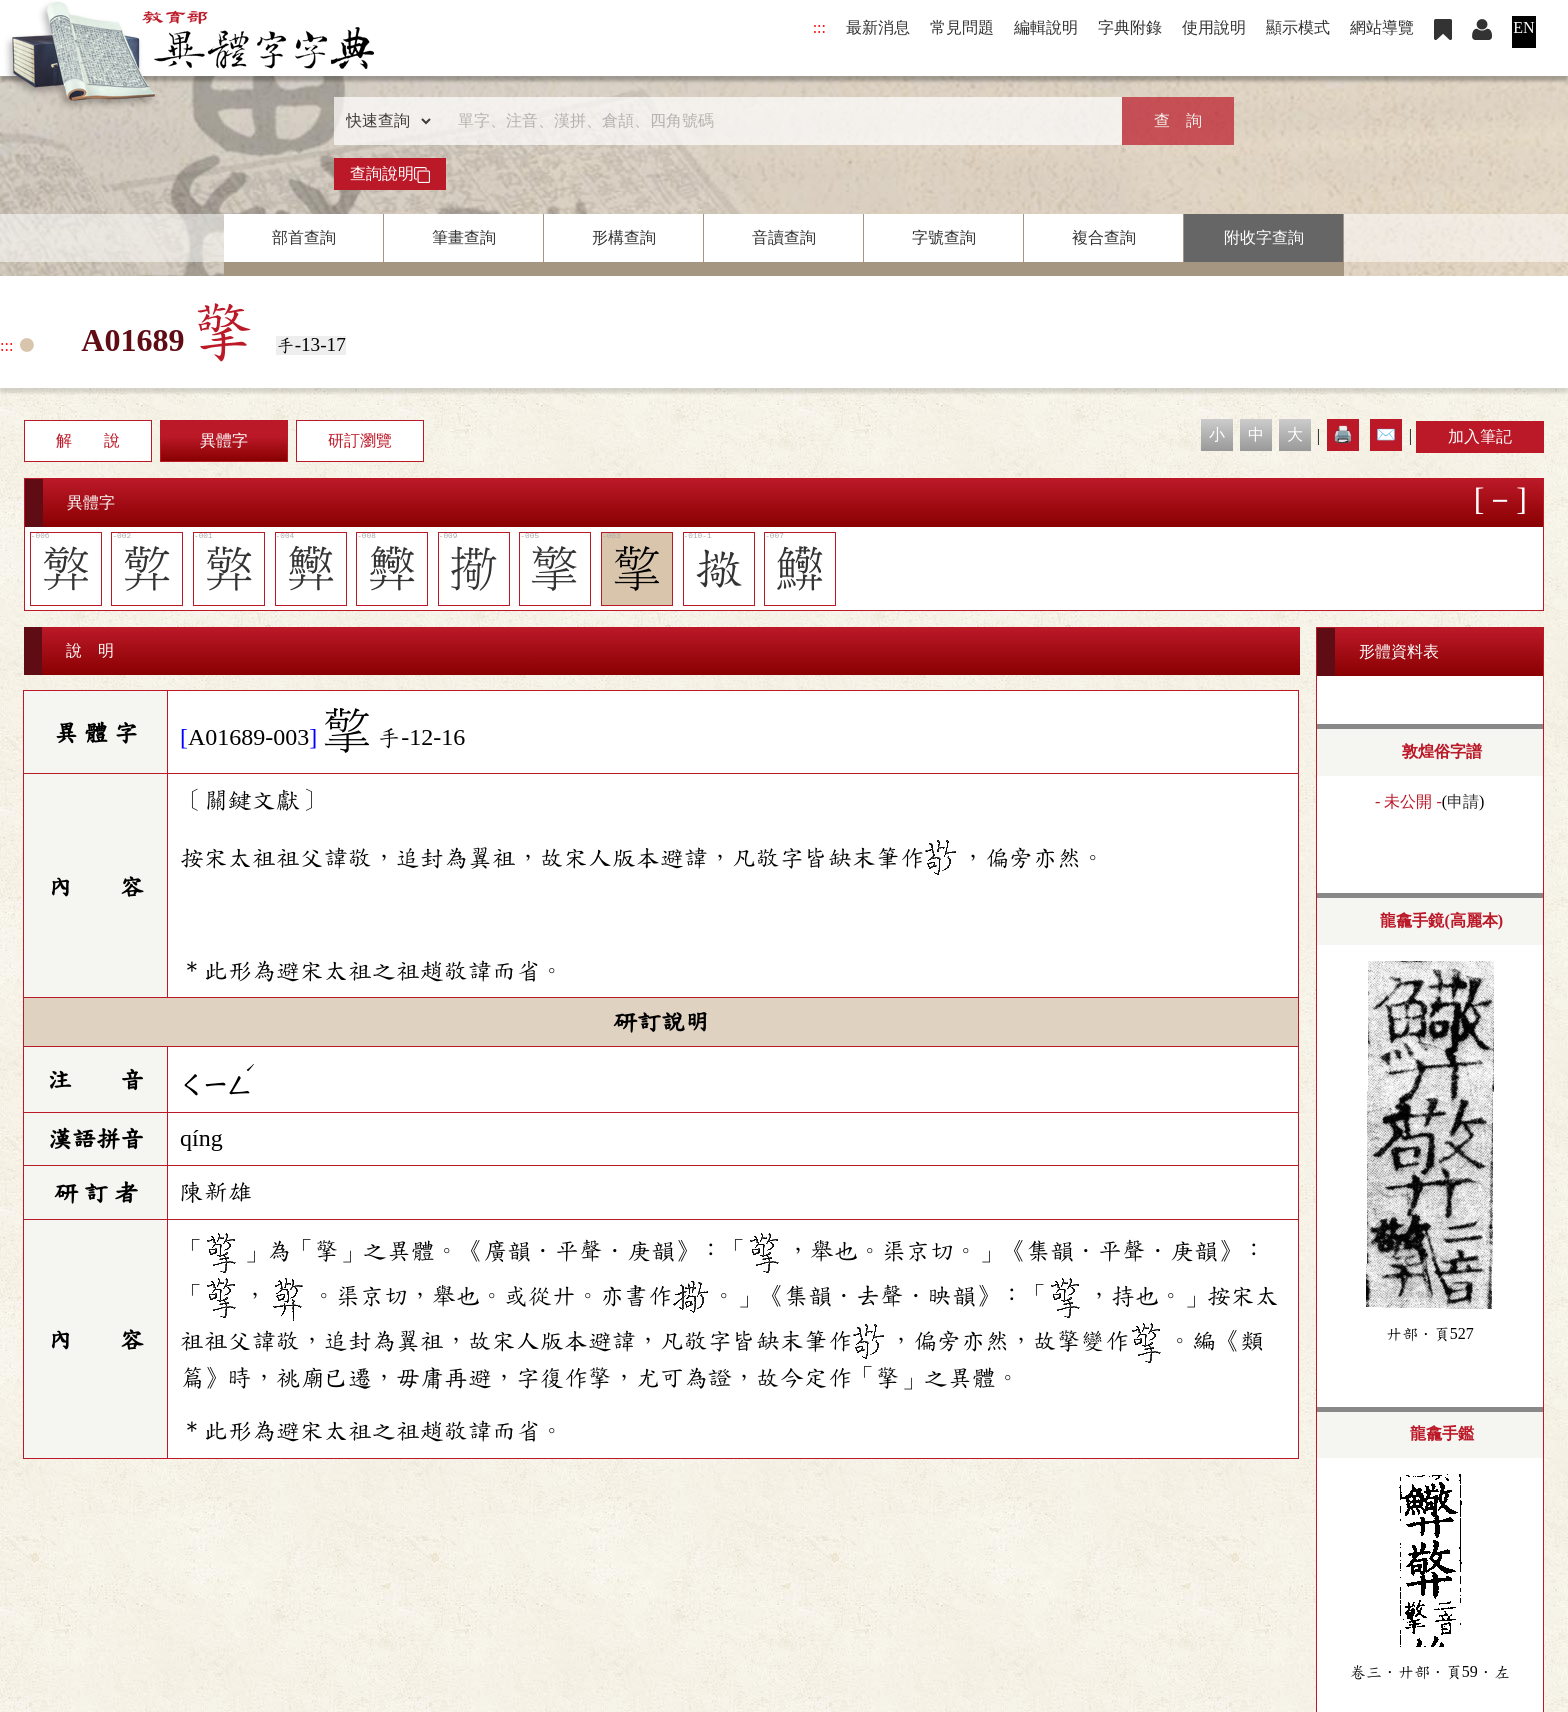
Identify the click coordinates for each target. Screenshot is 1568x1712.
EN (1523, 27)
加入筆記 (1480, 436)
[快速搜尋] (777, 121)
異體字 (224, 440)
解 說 (88, 440)
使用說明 (1214, 27)
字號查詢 (944, 237)
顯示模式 (1298, 27)
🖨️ (1343, 434)
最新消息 (878, 27)
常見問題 (962, 27)
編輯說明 (1046, 27)
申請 (1463, 801)
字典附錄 (1130, 27)
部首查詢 (304, 237)
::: (819, 27)
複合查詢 (1104, 237)
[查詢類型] (384, 121)
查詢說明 (390, 174)
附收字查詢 (1264, 237)
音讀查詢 (784, 237)
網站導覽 (1382, 27)
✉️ (1386, 434)
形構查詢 (624, 237)
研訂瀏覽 (360, 440)
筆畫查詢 (464, 237)
